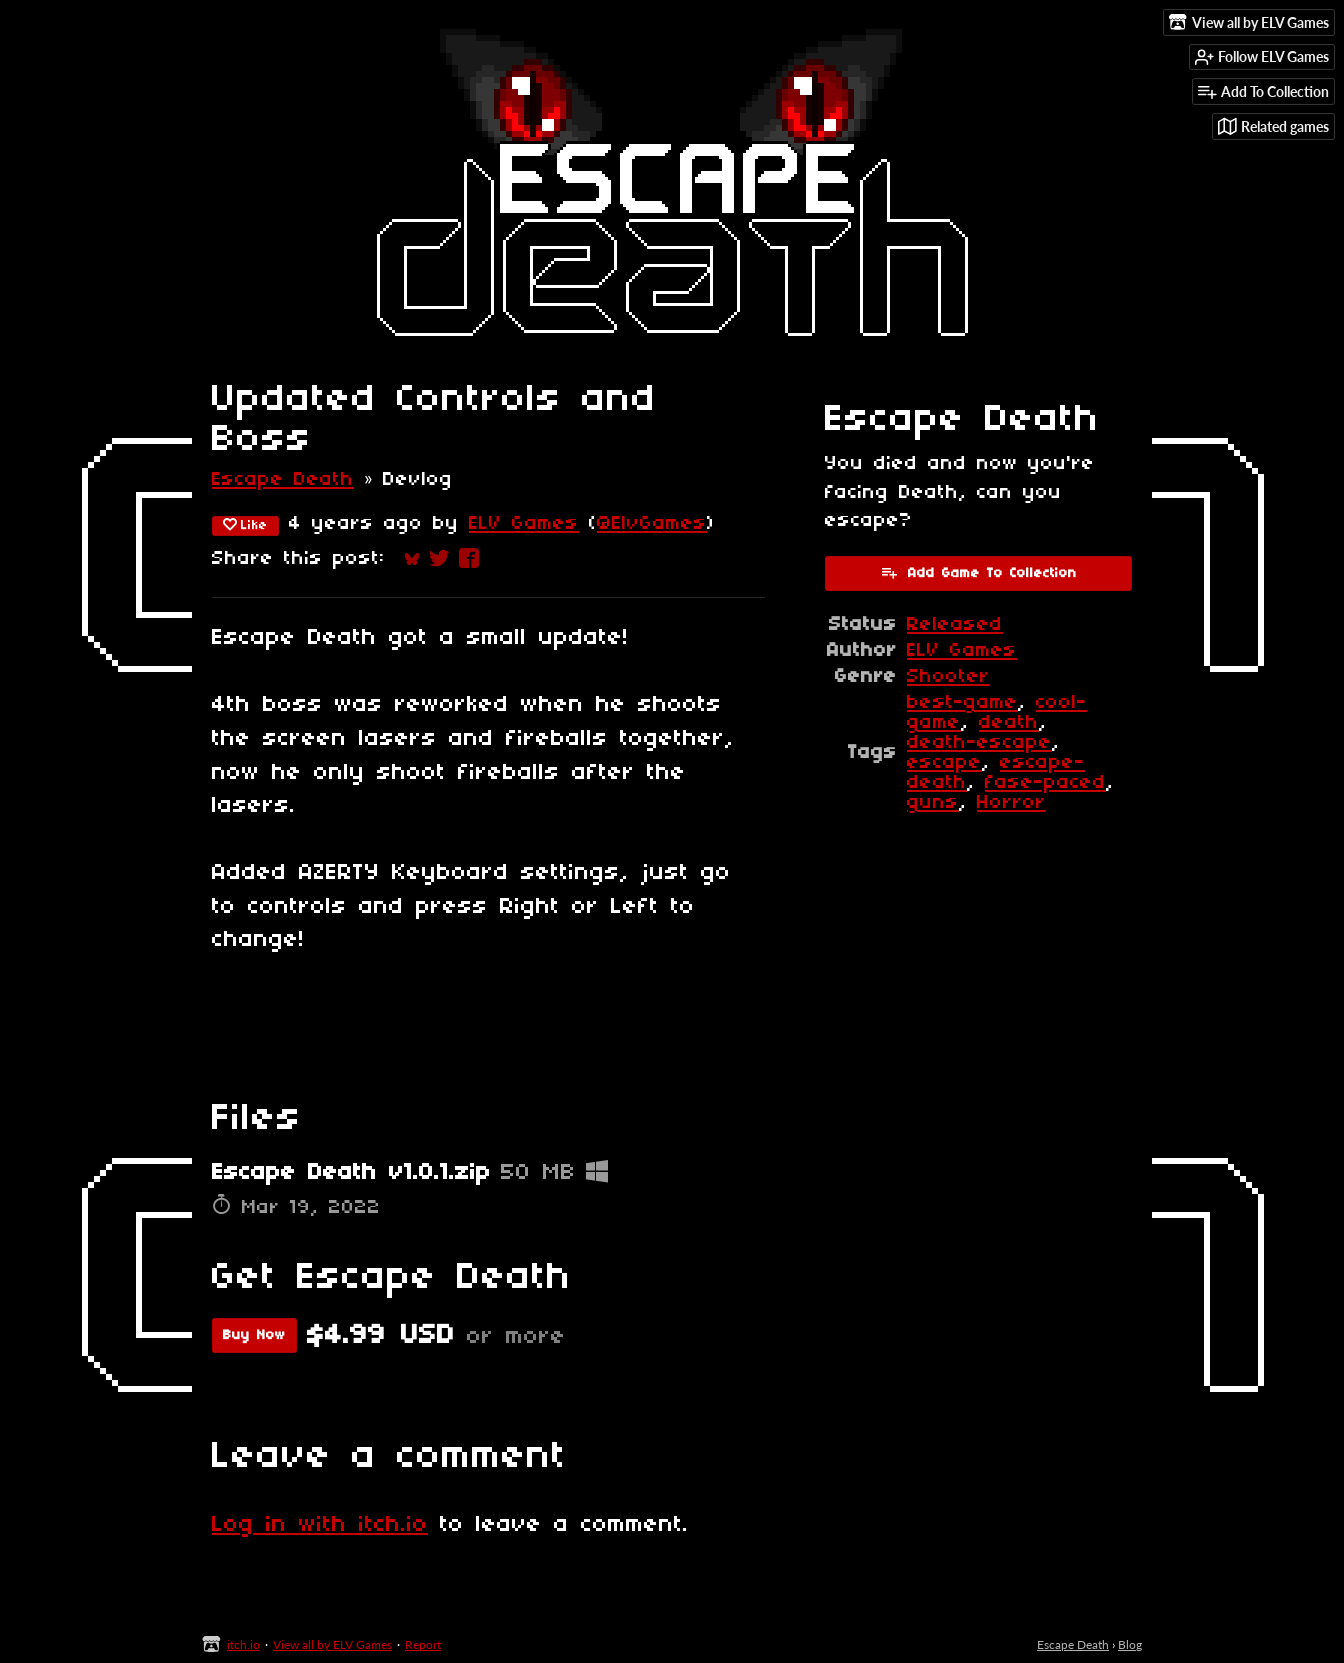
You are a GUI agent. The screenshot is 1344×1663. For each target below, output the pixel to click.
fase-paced (1045, 783)
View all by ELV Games (332, 1644)
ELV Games (524, 524)
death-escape (979, 743)
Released (955, 625)
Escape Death (283, 480)
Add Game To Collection (978, 572)
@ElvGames (652, 524)
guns (933, 803)
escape (944, 763)
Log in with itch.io (320, 1525)
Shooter (948, 677)
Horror (1011, 803)
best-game (962, 703)
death (1009, 723)
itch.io (243, 1644)
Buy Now (254, 1335)
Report (423, 1644)
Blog (1130, 1644)
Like (245, 525)
